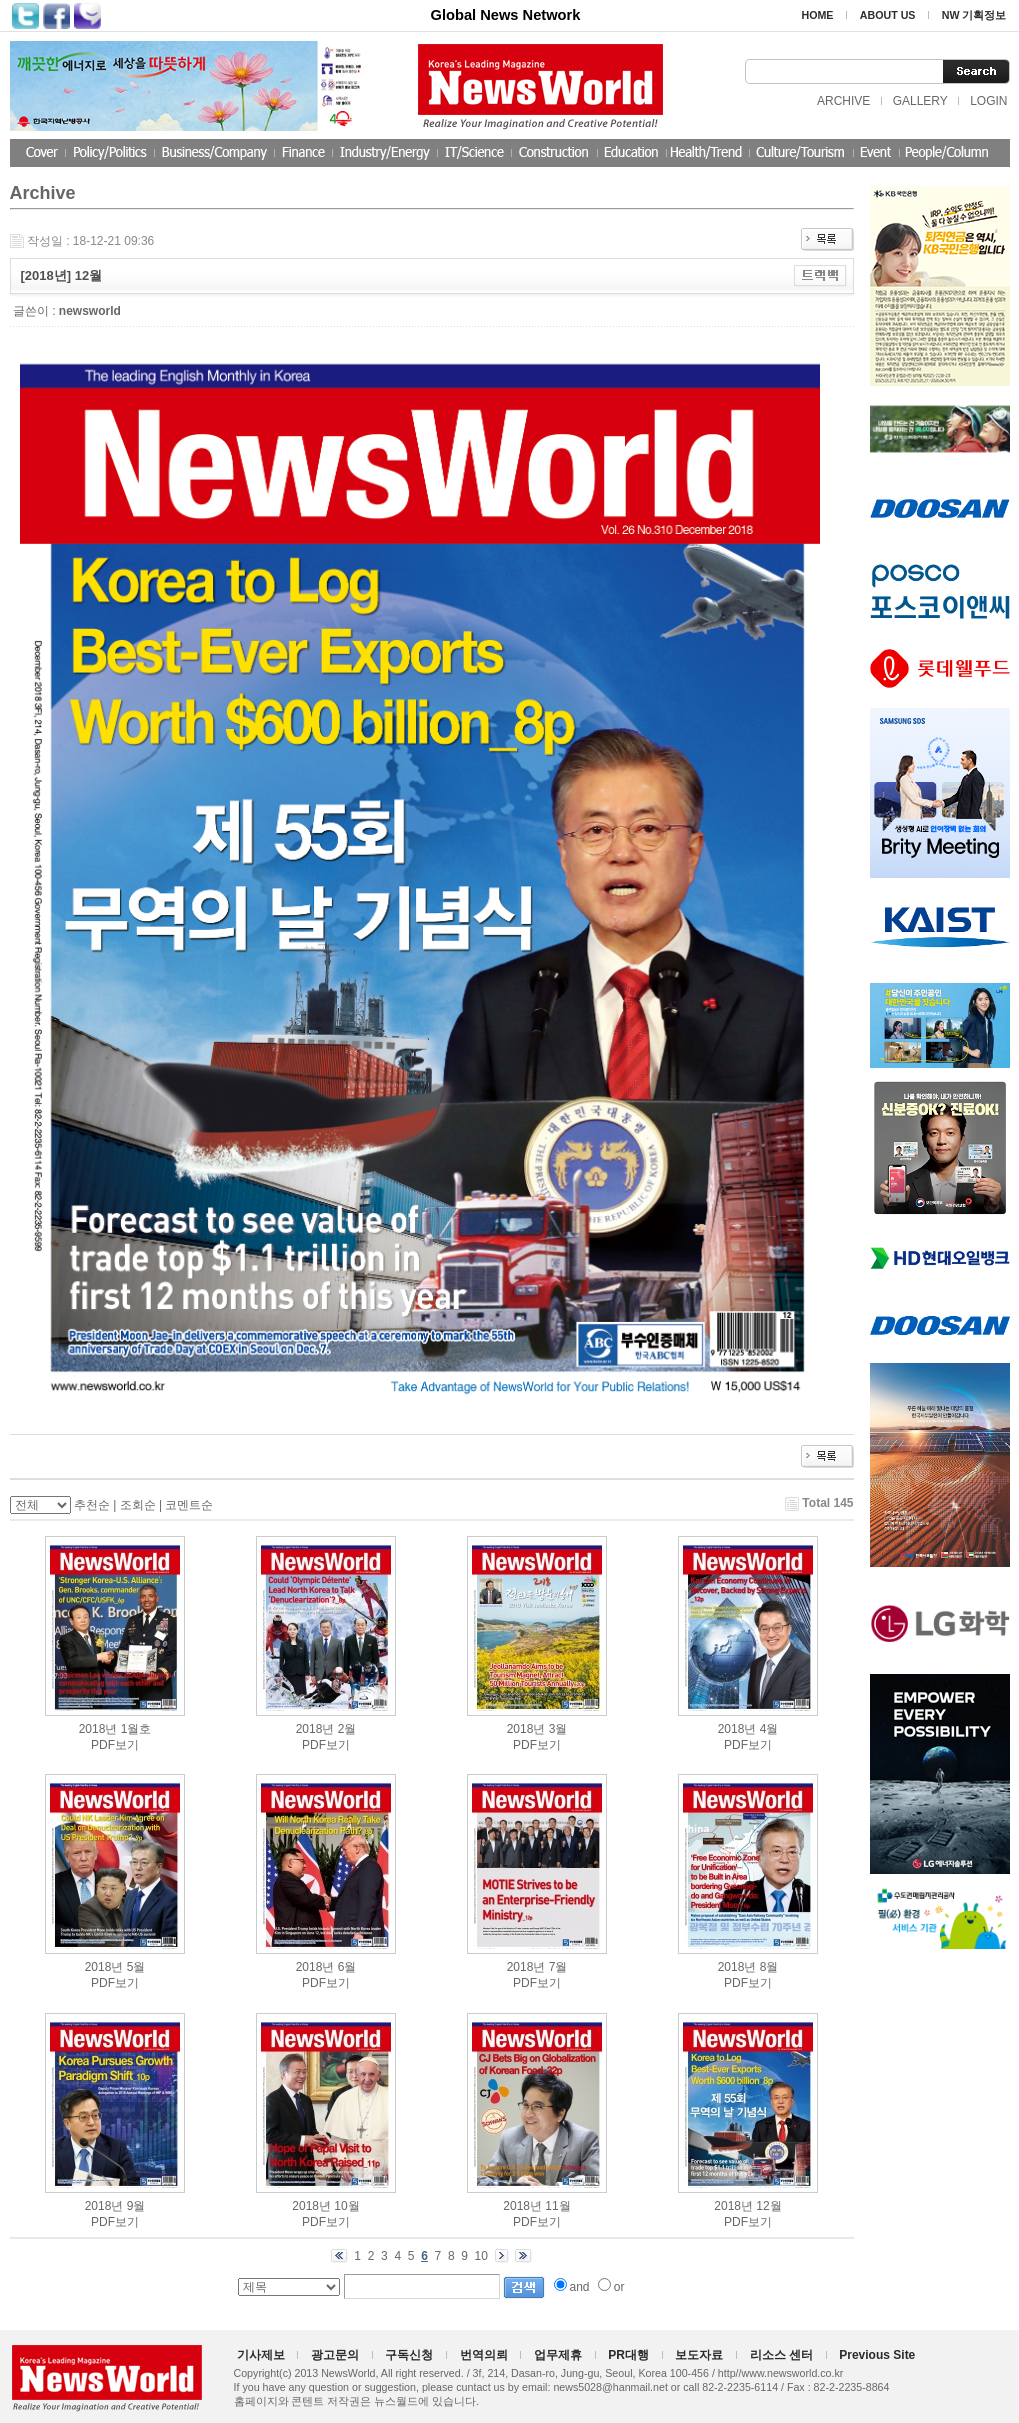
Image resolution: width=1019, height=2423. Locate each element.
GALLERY (920, 101)
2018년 (98, 1729)
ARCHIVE (843, 101)
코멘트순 (189, 1505)
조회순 (138, 1505)
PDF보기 (115, 1745)
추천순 (92, 1505)
